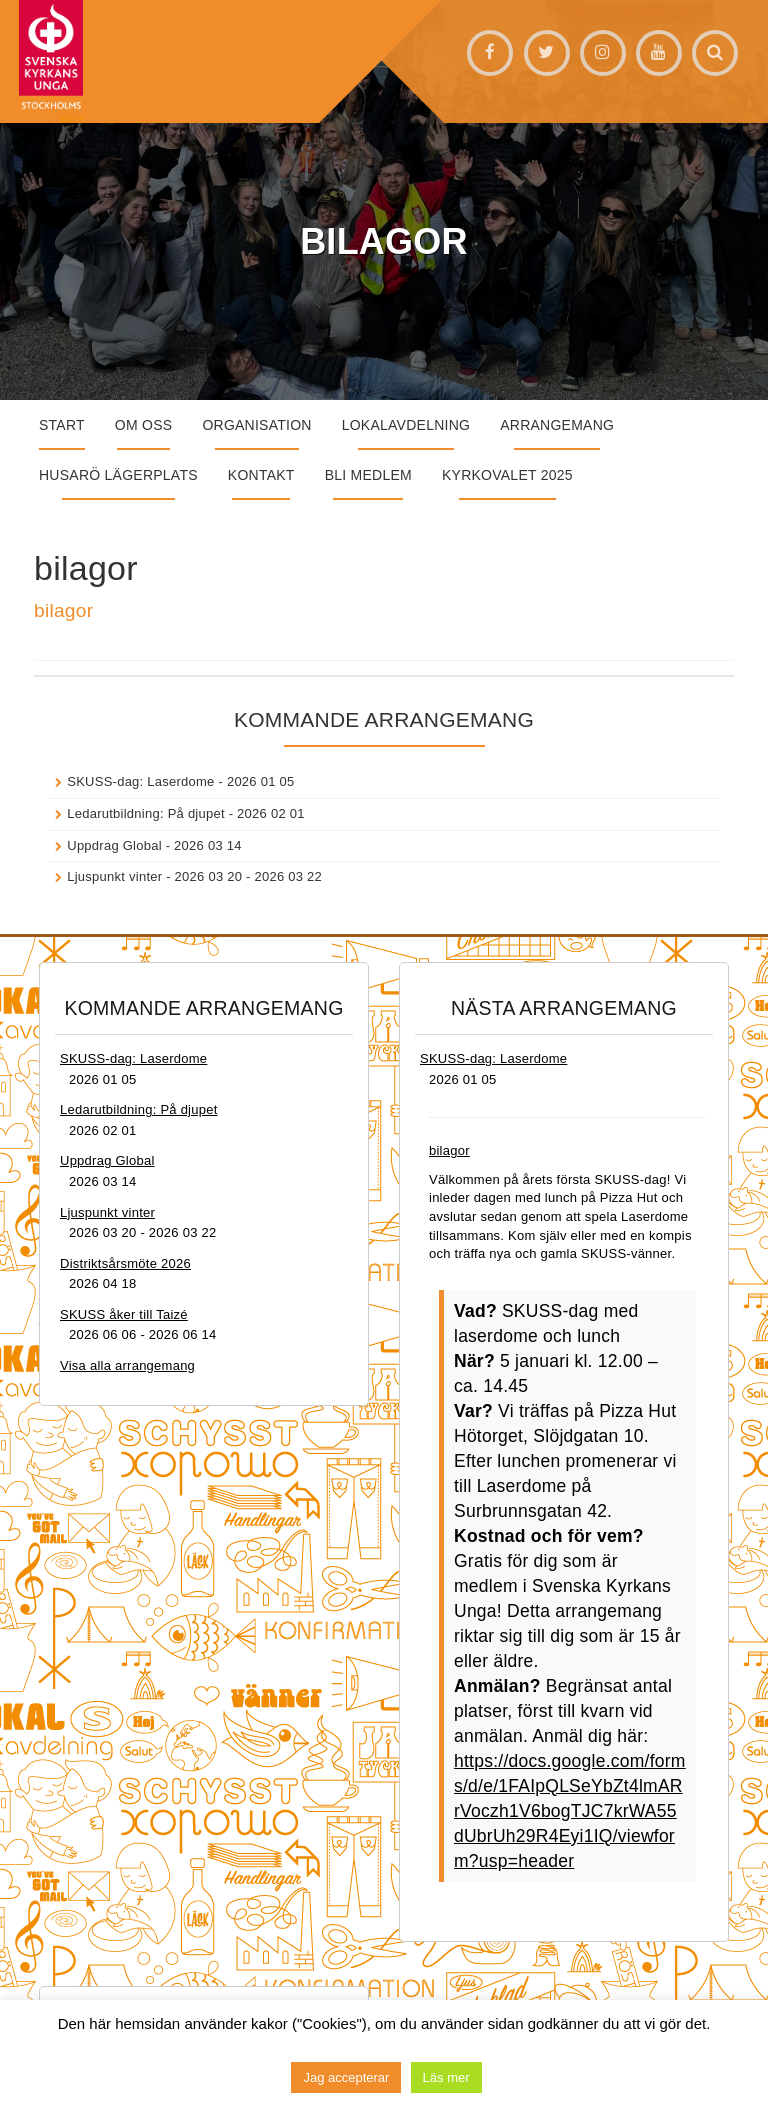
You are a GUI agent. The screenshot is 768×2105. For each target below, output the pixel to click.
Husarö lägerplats (118, 475)
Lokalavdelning (406, 425)
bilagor (63, 610)
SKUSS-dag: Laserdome (140, 781)
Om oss (144, 425)
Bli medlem (368, 475)
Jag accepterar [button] (346, 2077)
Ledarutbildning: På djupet (146, 813)
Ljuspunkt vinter (114, 876)
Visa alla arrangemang (127, 1365)
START (62, 425)
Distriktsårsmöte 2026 (125, 1263)
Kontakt (261, 475)
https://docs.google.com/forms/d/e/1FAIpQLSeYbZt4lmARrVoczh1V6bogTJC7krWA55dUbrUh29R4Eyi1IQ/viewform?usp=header (570, 1811)
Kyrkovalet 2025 (507, 475)
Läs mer (446, 2077)
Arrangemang (557, 425)
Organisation (256, 425)
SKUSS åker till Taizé (124, 1314)
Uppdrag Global (114, 845)
